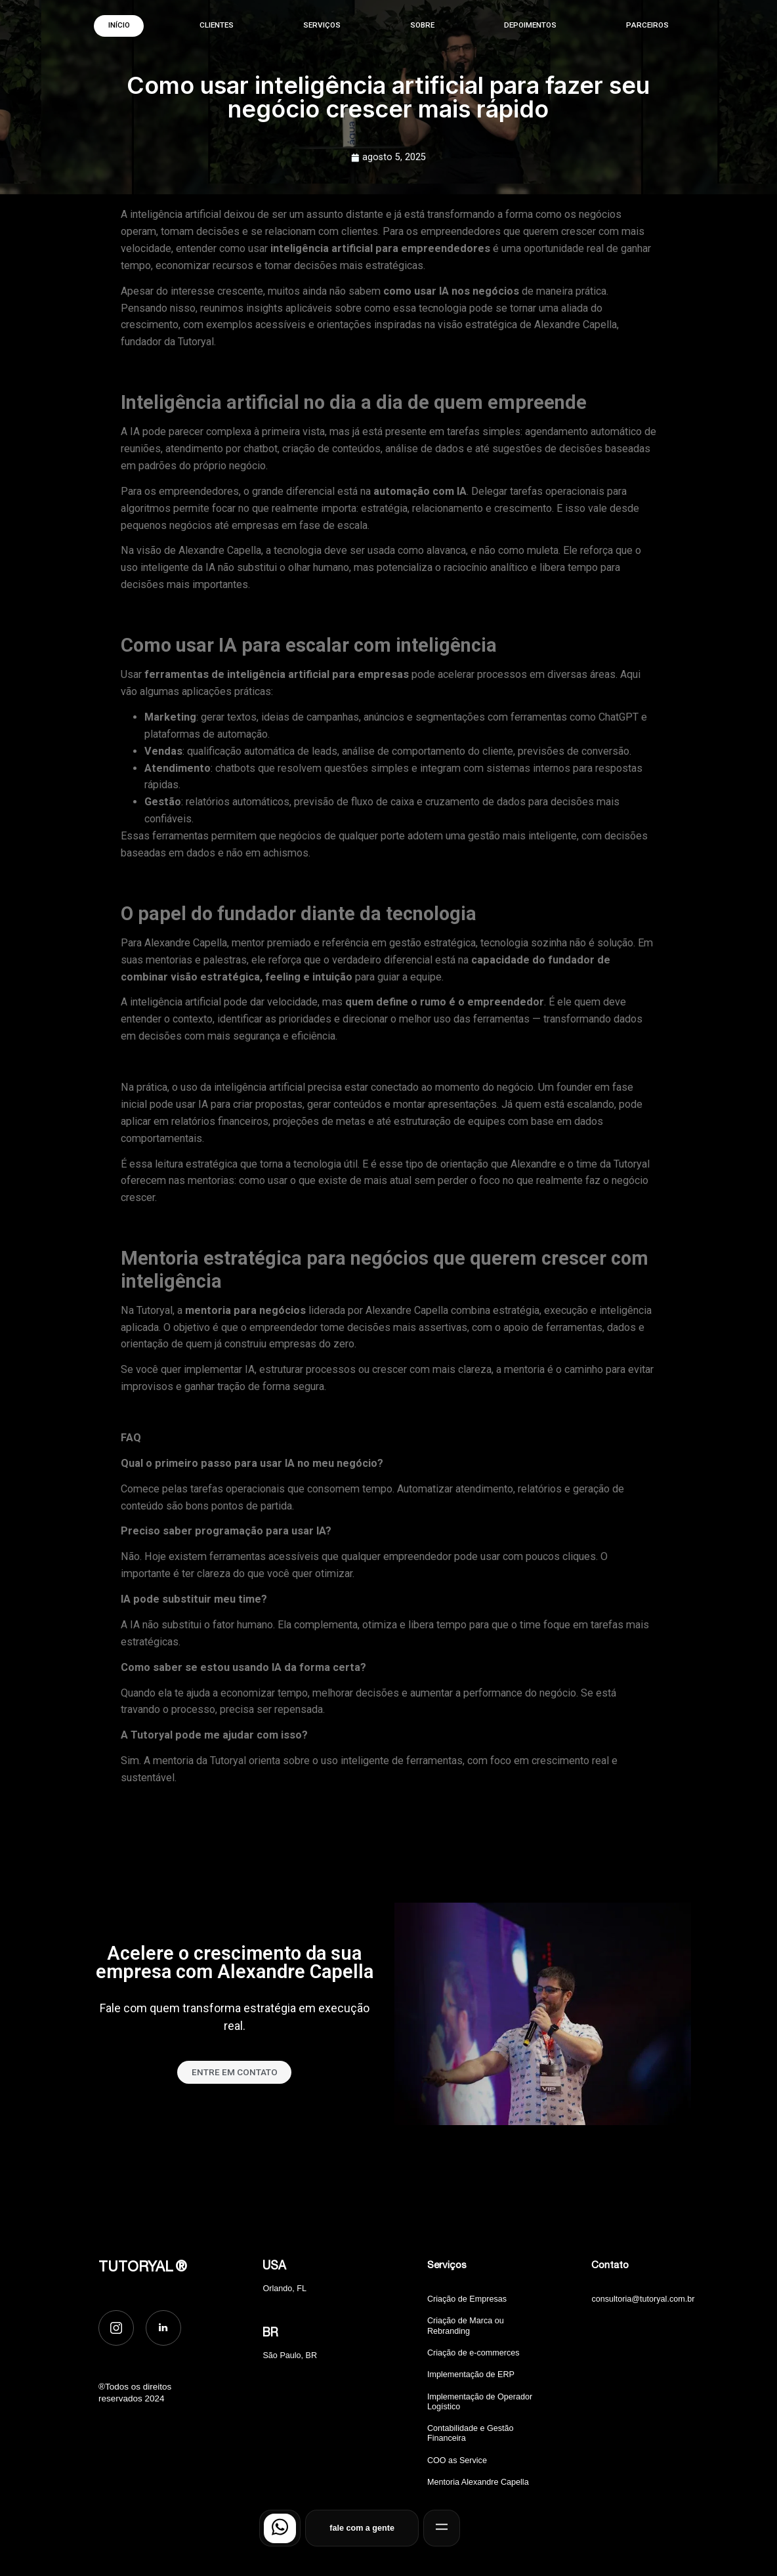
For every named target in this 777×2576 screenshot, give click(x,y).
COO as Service (457, 2460)
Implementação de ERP (470, 2374)
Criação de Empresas (467, 2299)
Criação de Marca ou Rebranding (465, 2325)
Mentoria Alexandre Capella (478, 2482)
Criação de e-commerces (473, 2352)
